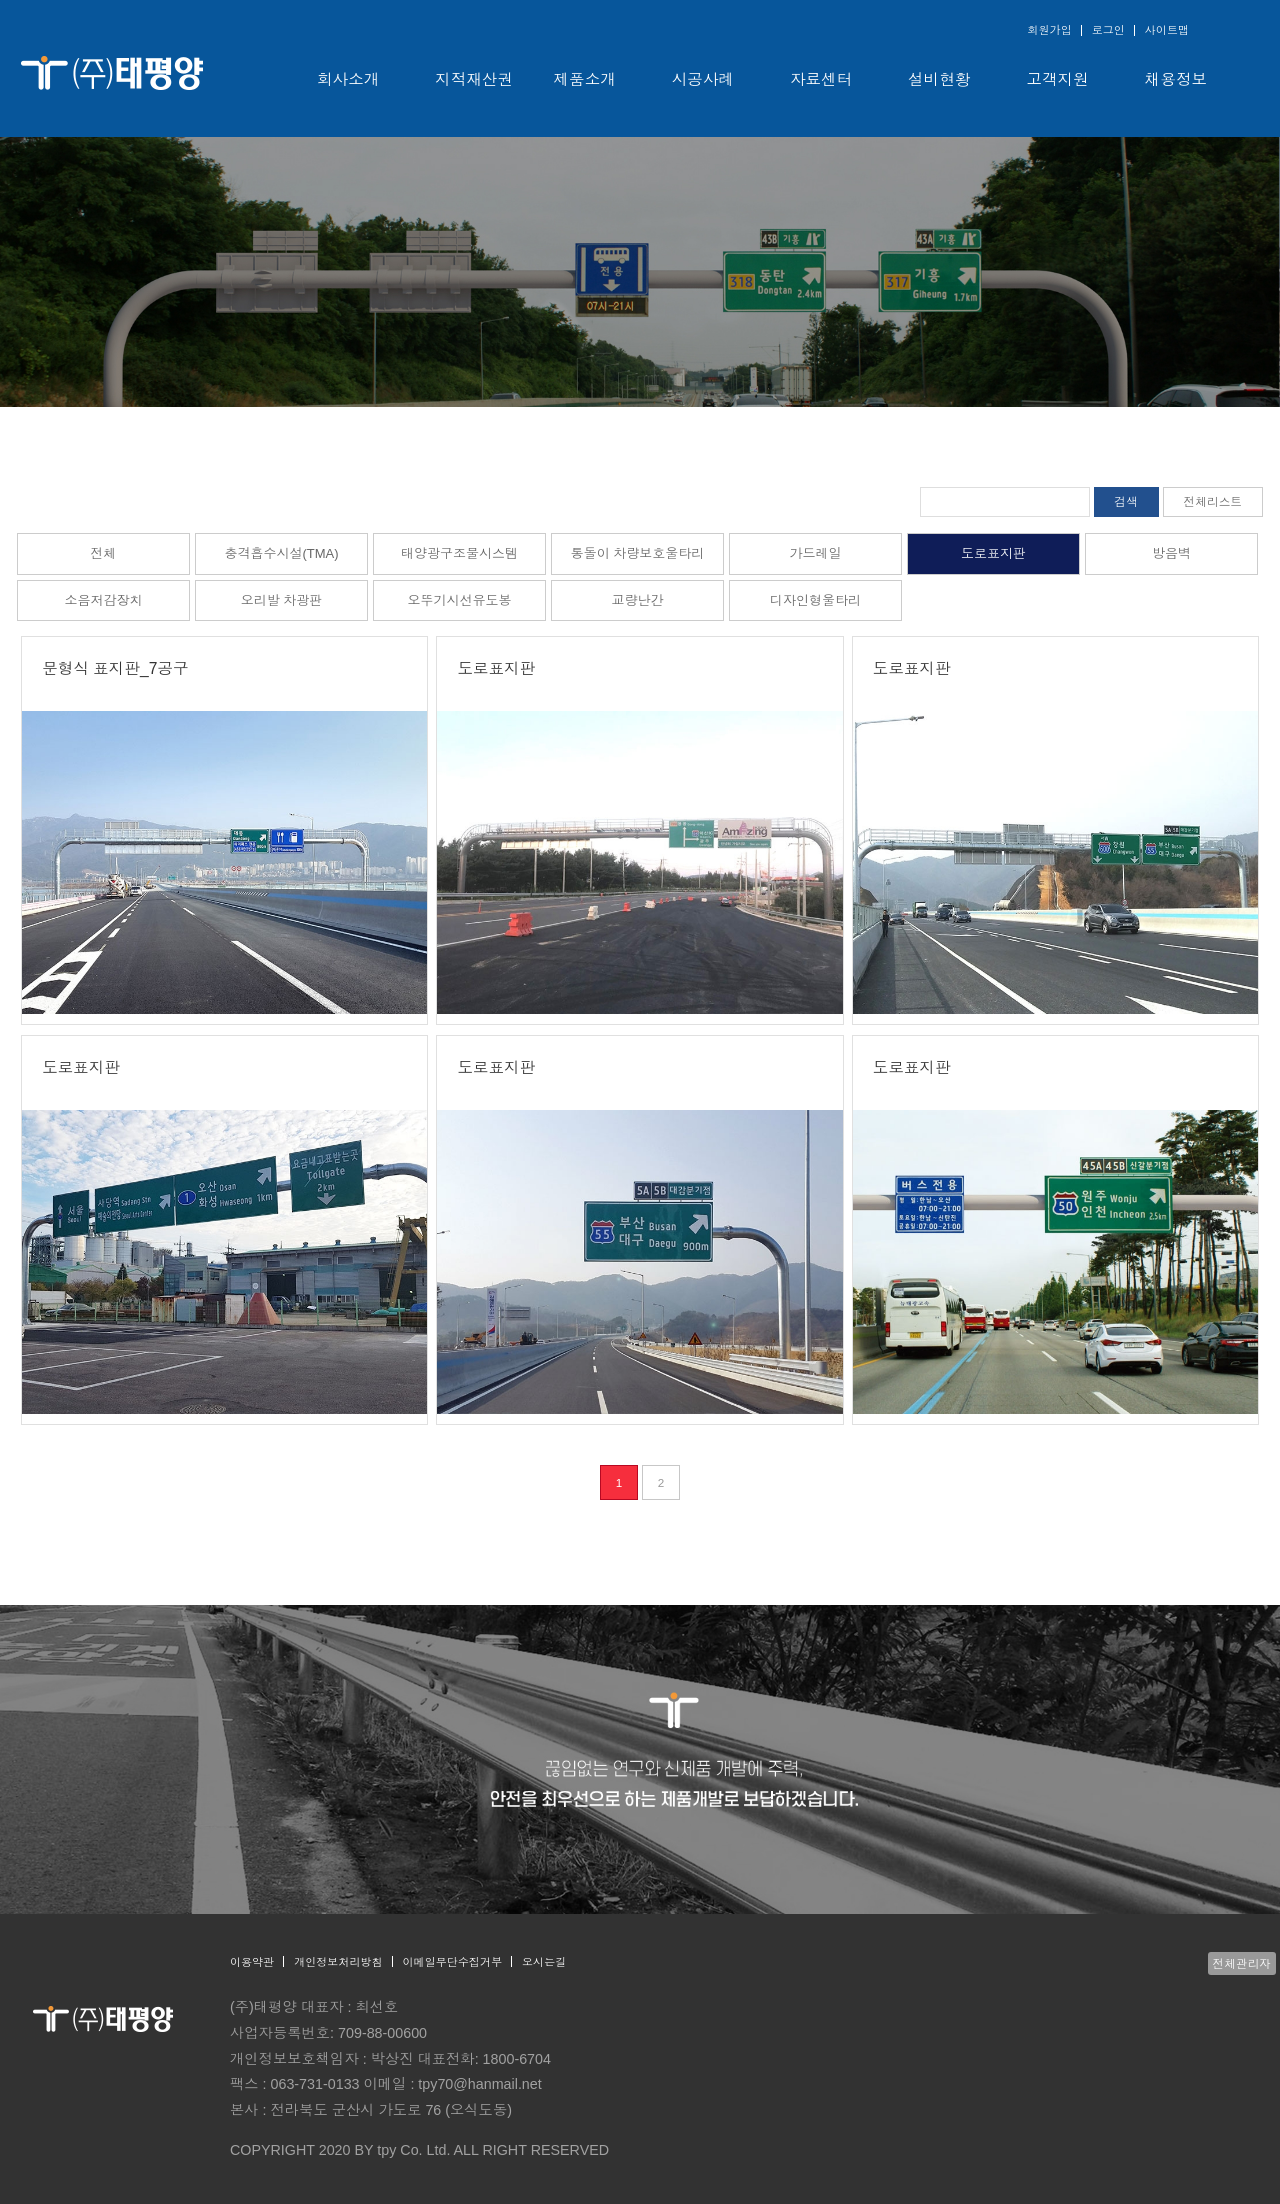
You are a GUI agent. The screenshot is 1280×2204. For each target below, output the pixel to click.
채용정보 (1176, 79)
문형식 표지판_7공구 (115, 668)
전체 (103, 553)
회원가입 (1049, 30)
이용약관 (252, 1962)
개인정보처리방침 (338, 1962)
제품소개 (585, 79)
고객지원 (1058, 79)
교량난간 (637, 600)
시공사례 (703, 79)
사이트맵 (1167, 30)
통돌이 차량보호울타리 (638, 553)
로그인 (1108, 30)
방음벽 (1171, 553)
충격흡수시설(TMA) (281, 553)
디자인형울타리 (815, 600)
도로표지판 (993, 553)
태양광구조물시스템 (459, 553)
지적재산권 (474, 79)
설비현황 (939, 79)
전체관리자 (1242, 1963)
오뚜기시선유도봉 (459, 600)
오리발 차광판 (282, 600)
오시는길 (544, 1962)
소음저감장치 (103, 600)
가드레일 (815, 553)
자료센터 (821, 79)
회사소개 (348, 79)
